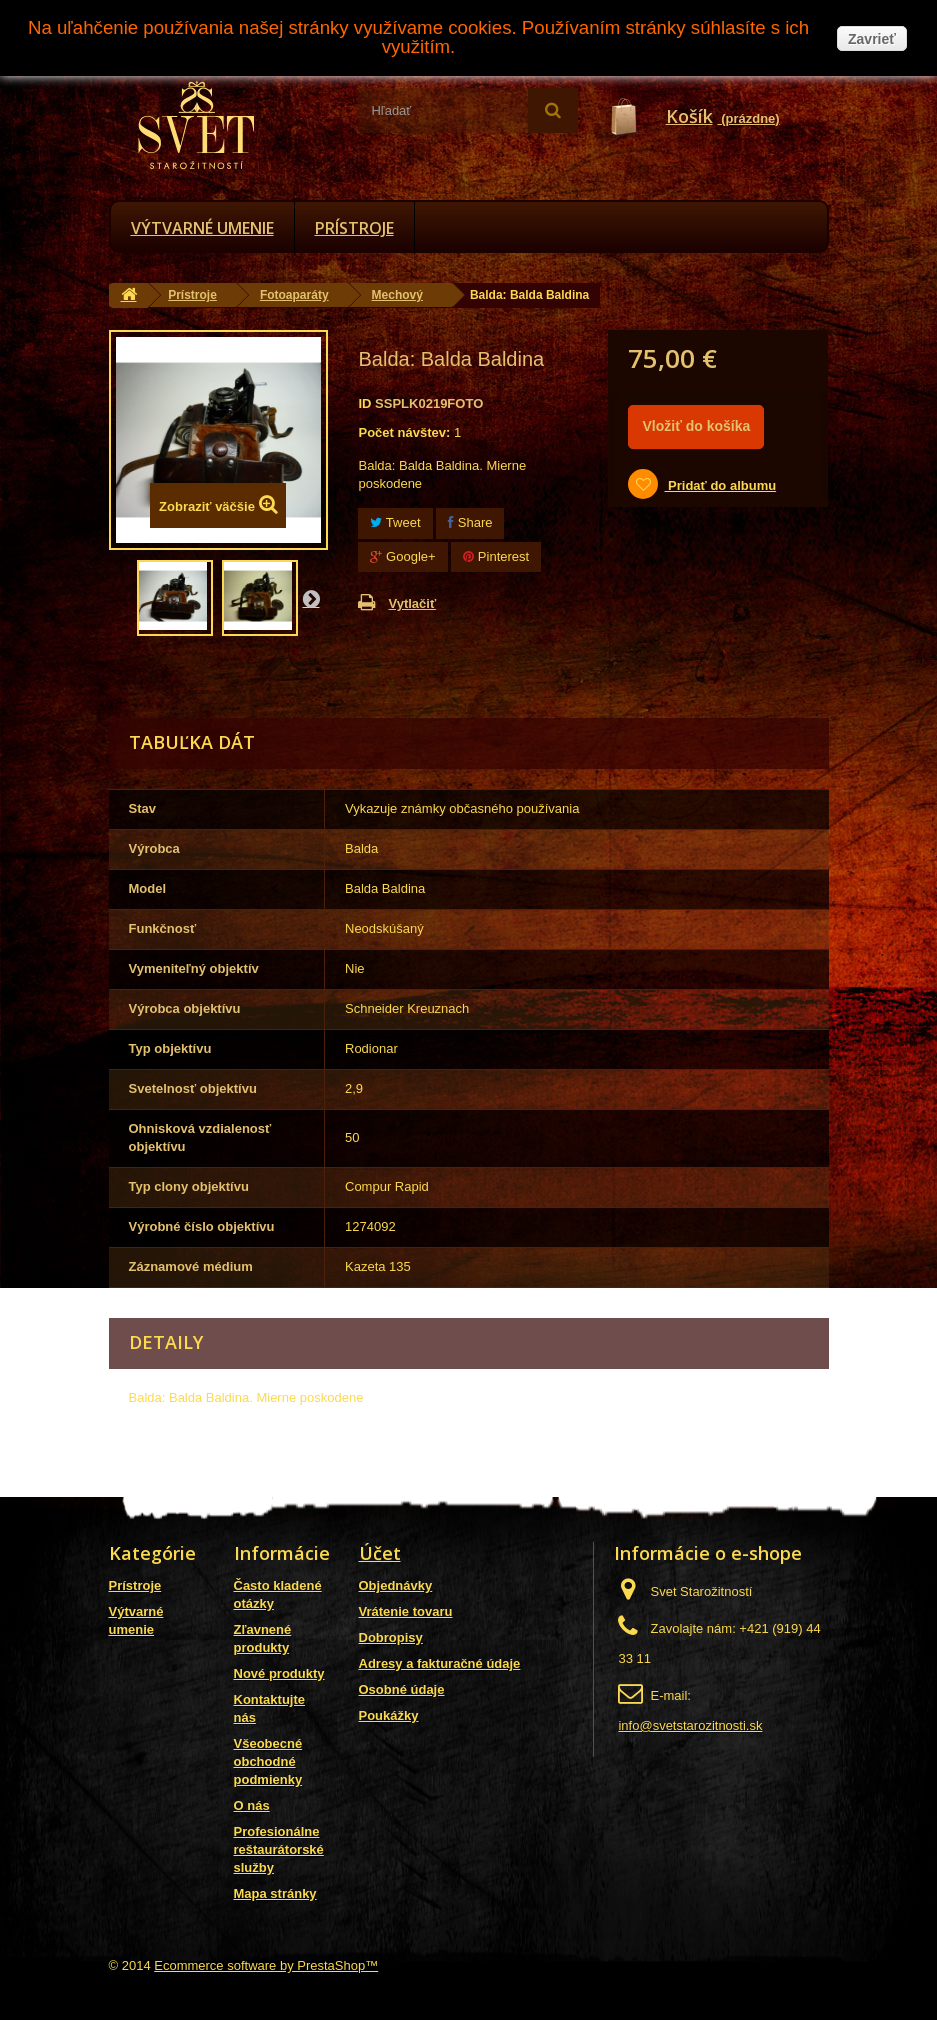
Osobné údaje (402, 1689)
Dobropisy (391, 1637)
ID (364, 403)
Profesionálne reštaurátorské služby (279, 1849)
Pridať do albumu (720, 485)
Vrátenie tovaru (406, 1611)
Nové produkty (279, 1673)
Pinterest (496, 556)
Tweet (395, 522)
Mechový (397, 295)
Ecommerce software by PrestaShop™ (266, 1965)
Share (470, 522)
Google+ (402, 556)
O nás (252, 1805)
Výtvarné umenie (202, 228)
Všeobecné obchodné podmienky (268, 1761)
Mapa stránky (275, 1893)
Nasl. (311, 598)
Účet (380, 1553)
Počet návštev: (404, 432)
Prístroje (354, 228)
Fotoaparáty (294, 295)
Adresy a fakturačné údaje (440, 1663)
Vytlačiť (412, 603)
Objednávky (396, 1585)
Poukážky (389, 1715)
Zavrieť (872, 39)
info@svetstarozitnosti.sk (690, 1725)
